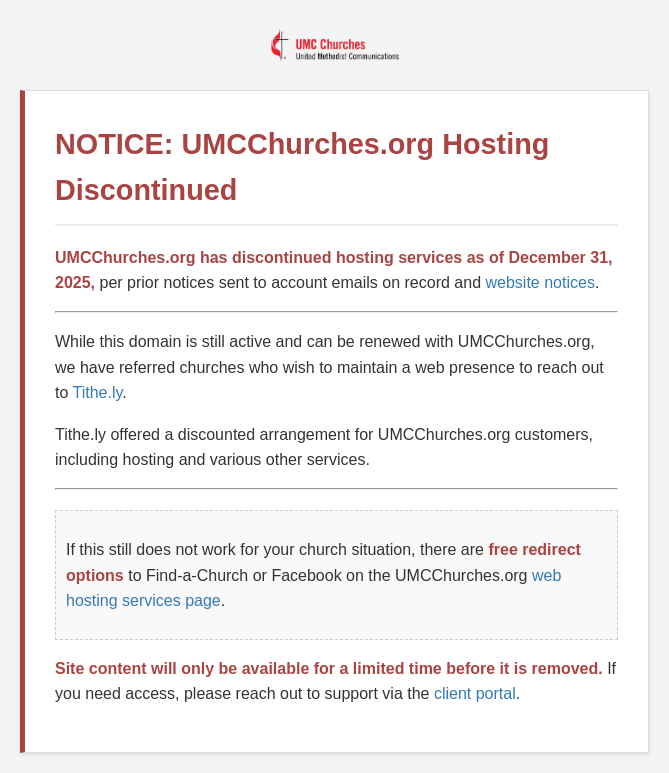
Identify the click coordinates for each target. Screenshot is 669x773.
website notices (539, 282)
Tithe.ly (98, 392)
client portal (475, 693)
